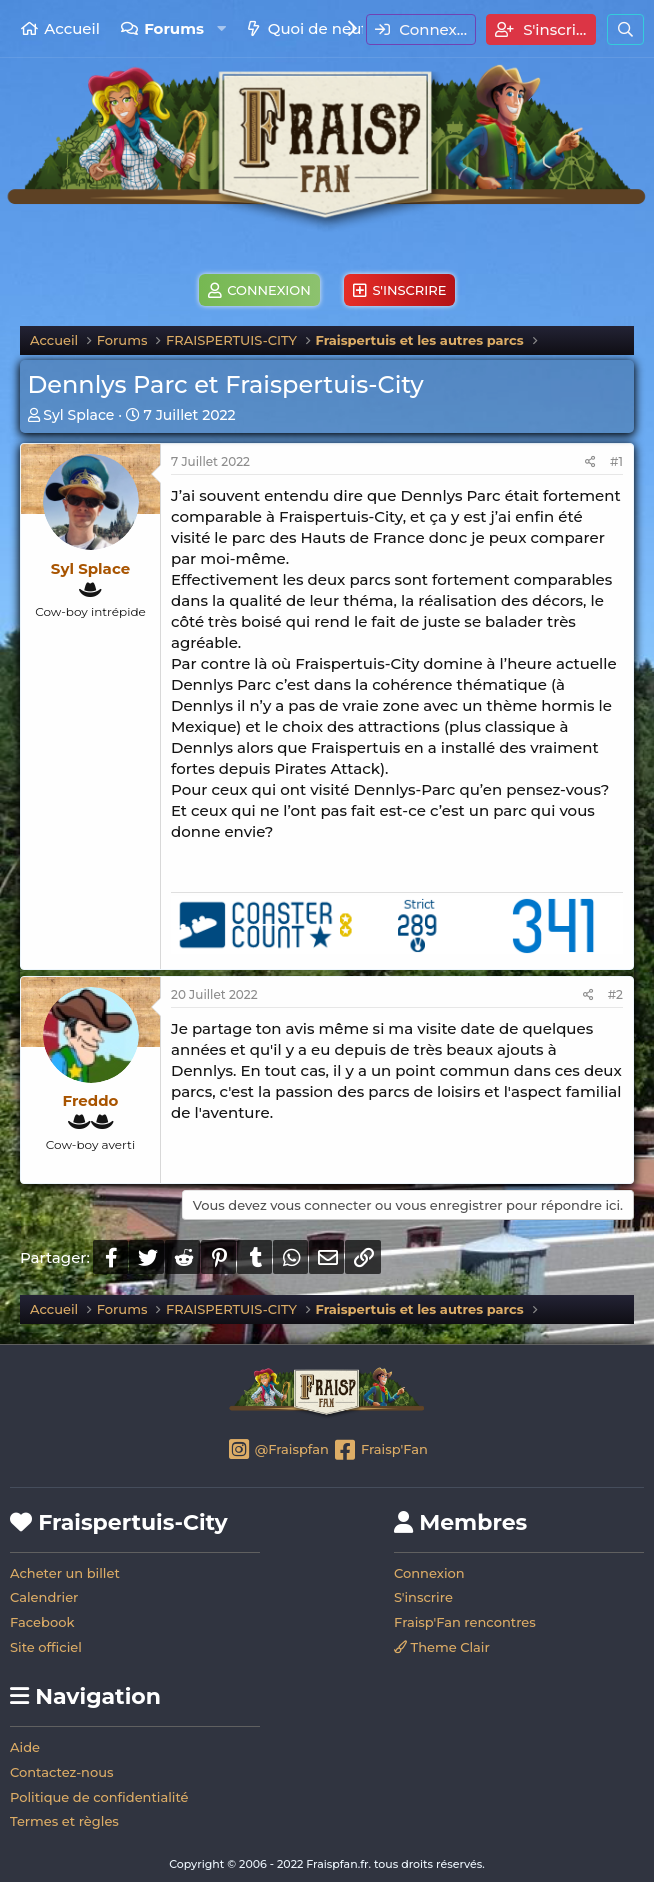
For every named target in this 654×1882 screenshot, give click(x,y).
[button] (221, 28)
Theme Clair (442, 1647)
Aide (25, 1747)
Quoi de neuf (317, 28)
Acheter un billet (65, 1573)
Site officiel (46, 1647)
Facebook (42, 1622)
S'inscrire (423, 1597)
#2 (615, 994)
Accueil (72, 28)
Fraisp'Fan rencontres (465, 1622)
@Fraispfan (277, 1451)
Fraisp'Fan (379, 1451)
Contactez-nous (62, 1772)
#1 (616, 461)
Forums (174, 28)
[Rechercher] (625, 29)
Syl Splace (78, 415)
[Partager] (590, 462)
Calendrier (44, 1597)
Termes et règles (64, 1821)
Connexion (429, 1573)
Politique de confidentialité (99, 1797)
